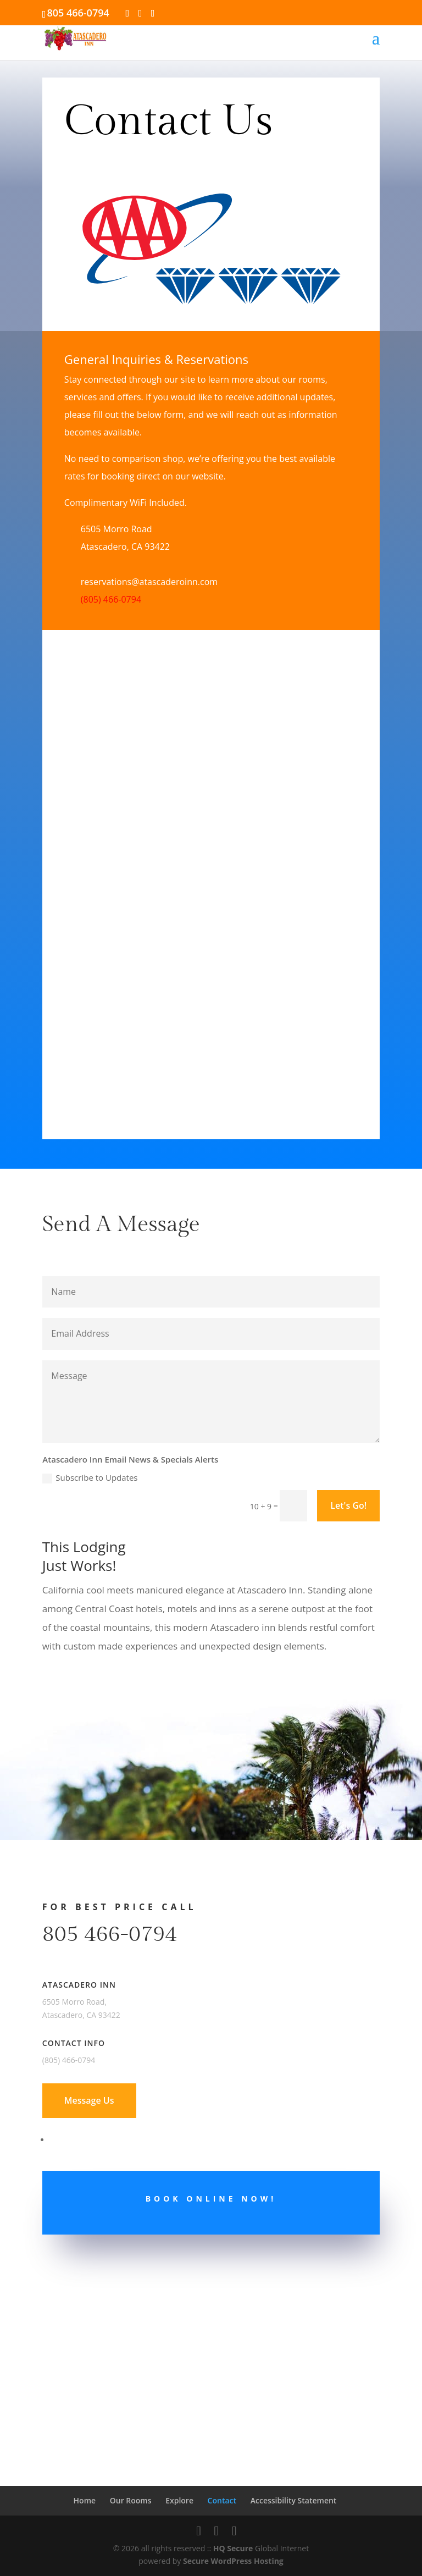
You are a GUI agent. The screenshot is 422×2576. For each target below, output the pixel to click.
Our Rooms (131, 2500)
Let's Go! (348, 1505)
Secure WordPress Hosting (233, 2561)
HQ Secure (233, 2548)
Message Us (89, 2100)
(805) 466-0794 (111, 599)
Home (85, 2500)
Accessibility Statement (294, 2500)
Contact (222, 2500)
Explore (179, 2500)
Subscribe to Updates (89, 1477)
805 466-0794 (109, 1934)
